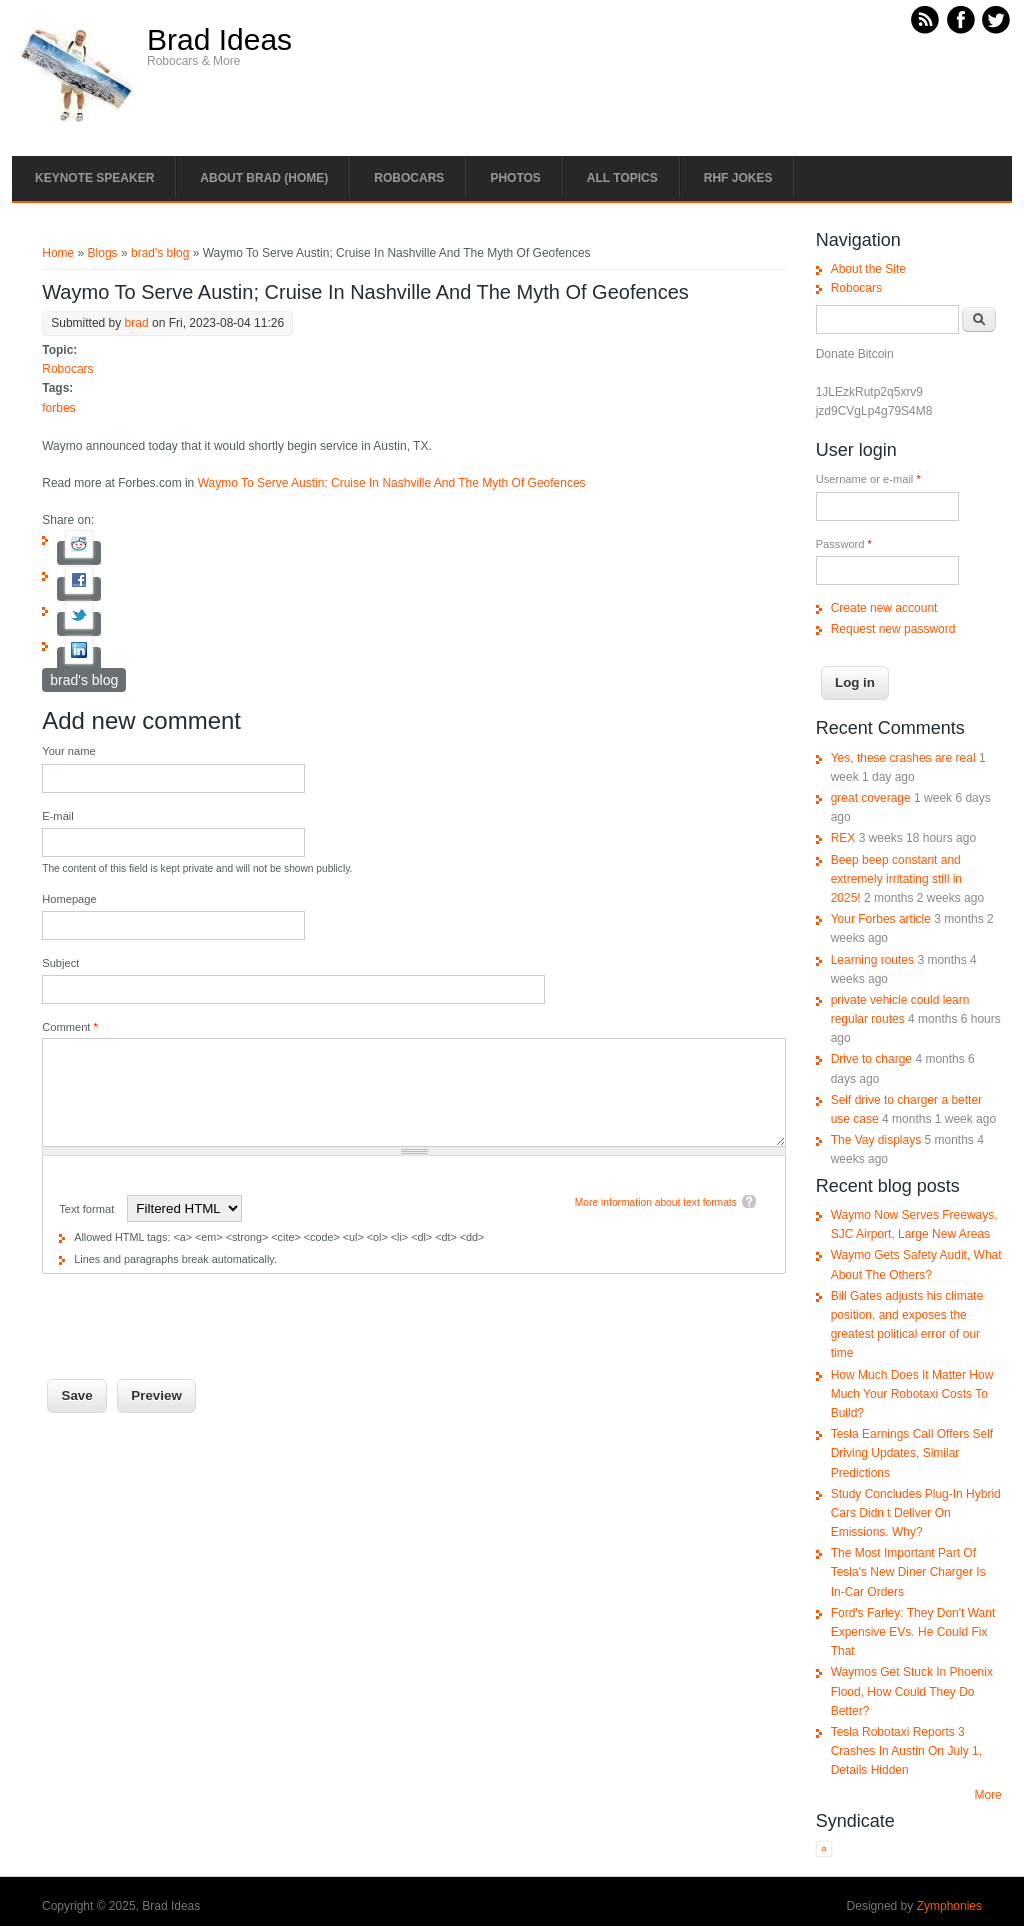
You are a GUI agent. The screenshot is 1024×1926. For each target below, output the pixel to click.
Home (58, 253)
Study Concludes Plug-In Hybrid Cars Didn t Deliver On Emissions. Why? (916, 1513)
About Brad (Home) (264, 178)
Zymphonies (949, 1906)
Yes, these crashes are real (903, 758)
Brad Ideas (219, 40)
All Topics (622, 178)
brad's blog (160, 253)
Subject (60, 963)
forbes (58, 408)
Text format (88, 1209)
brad (137, 323)
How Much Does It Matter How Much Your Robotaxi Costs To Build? (912, 1394)
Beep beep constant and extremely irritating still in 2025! (896, 879)
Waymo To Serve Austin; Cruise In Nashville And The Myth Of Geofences (392, 483)
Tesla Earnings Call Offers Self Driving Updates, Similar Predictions (912, 1453)
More (987, 1795)
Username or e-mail (868, 479)
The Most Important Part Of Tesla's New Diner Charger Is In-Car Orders (908, 1572)
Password (844, 544)
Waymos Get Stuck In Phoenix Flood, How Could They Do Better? (912, 1691)
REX (843, 838)
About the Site (868, 269)
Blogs (103, 253)
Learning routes (872, 960)
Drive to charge (871, 1059)
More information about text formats (656, 1202)
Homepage (69, 899)
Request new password (893, 629)
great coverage (871, 798)
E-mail (58, 816)
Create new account (884, 608)
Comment (70, 1027)
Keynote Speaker (94, 178)
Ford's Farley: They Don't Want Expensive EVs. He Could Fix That (913, 1632)
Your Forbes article (881, 919)
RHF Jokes (738, 178)
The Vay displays (876, 1140)
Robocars (409, 178)
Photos (515, 178)
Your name (68, 751)
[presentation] (194, 1313)
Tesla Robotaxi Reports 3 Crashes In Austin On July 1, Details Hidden (906, 1751)
